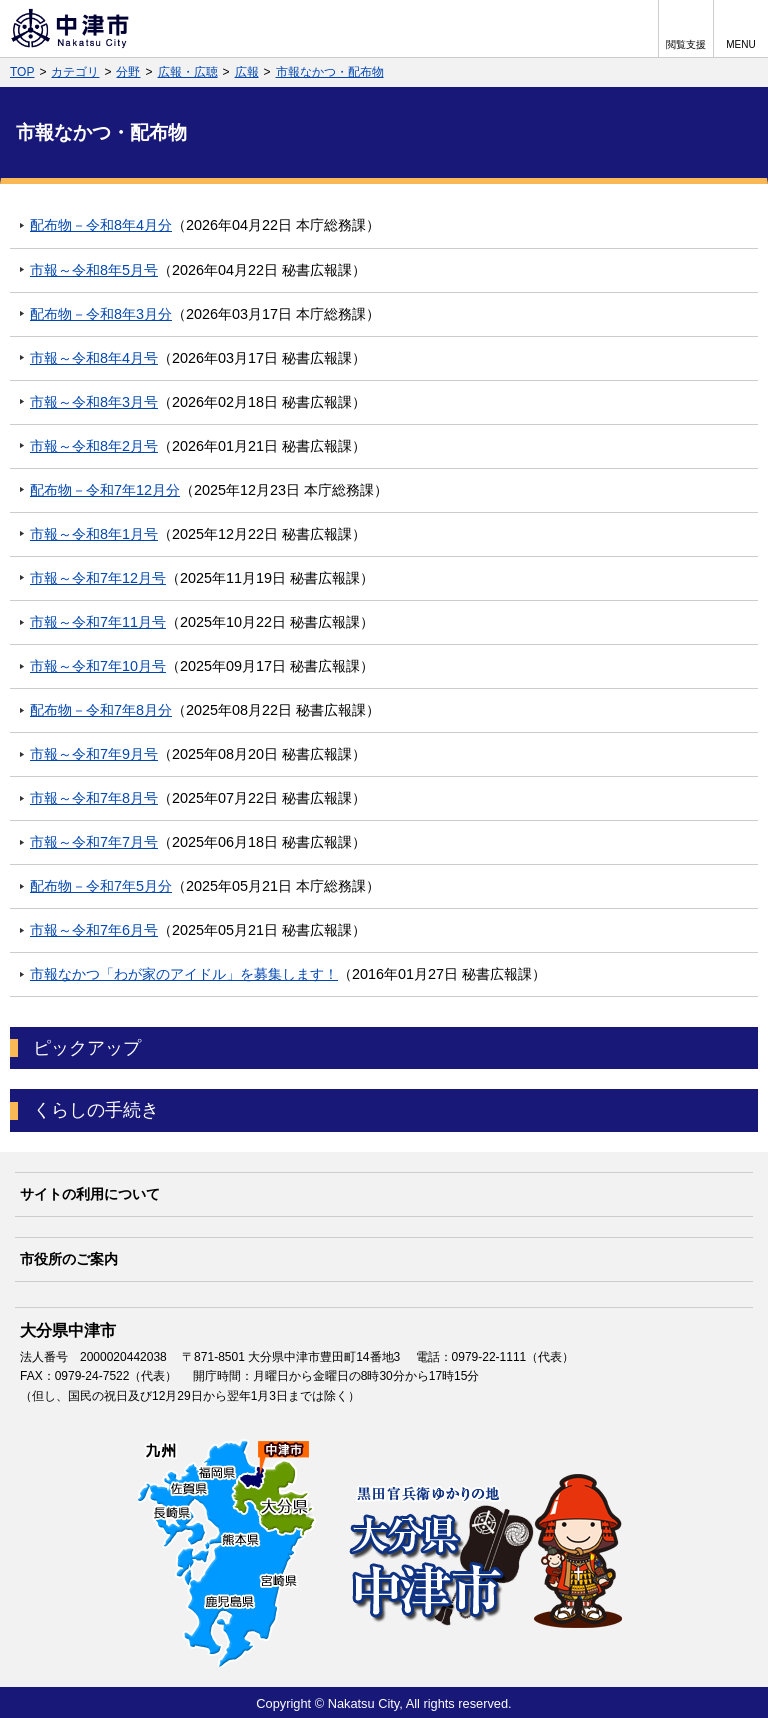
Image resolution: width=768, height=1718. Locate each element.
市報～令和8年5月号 (94, 270)
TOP (22, 72)
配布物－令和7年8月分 (101, 710)
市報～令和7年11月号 (98, 622)
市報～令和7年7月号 (94, 842)
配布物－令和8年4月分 (101, 225)
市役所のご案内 (69, 1259)
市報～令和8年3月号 (94, 402)
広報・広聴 (188, 72)
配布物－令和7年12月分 (105, 490)
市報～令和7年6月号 (94, 930)
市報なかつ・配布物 (330, 72)
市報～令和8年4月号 (94, 358)
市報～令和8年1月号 (94, 534)
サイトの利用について (90, 1194)
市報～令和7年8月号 (94, 798)
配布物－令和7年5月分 (101, 886)
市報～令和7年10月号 (98, 666)
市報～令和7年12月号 (98, 578)
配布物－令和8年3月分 (101, 314)
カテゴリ (75, 72)
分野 (128, 72)
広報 (247, 72)
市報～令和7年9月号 (94, 754)
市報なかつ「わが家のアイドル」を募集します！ (184, 974)
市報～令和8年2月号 (94, 446)
